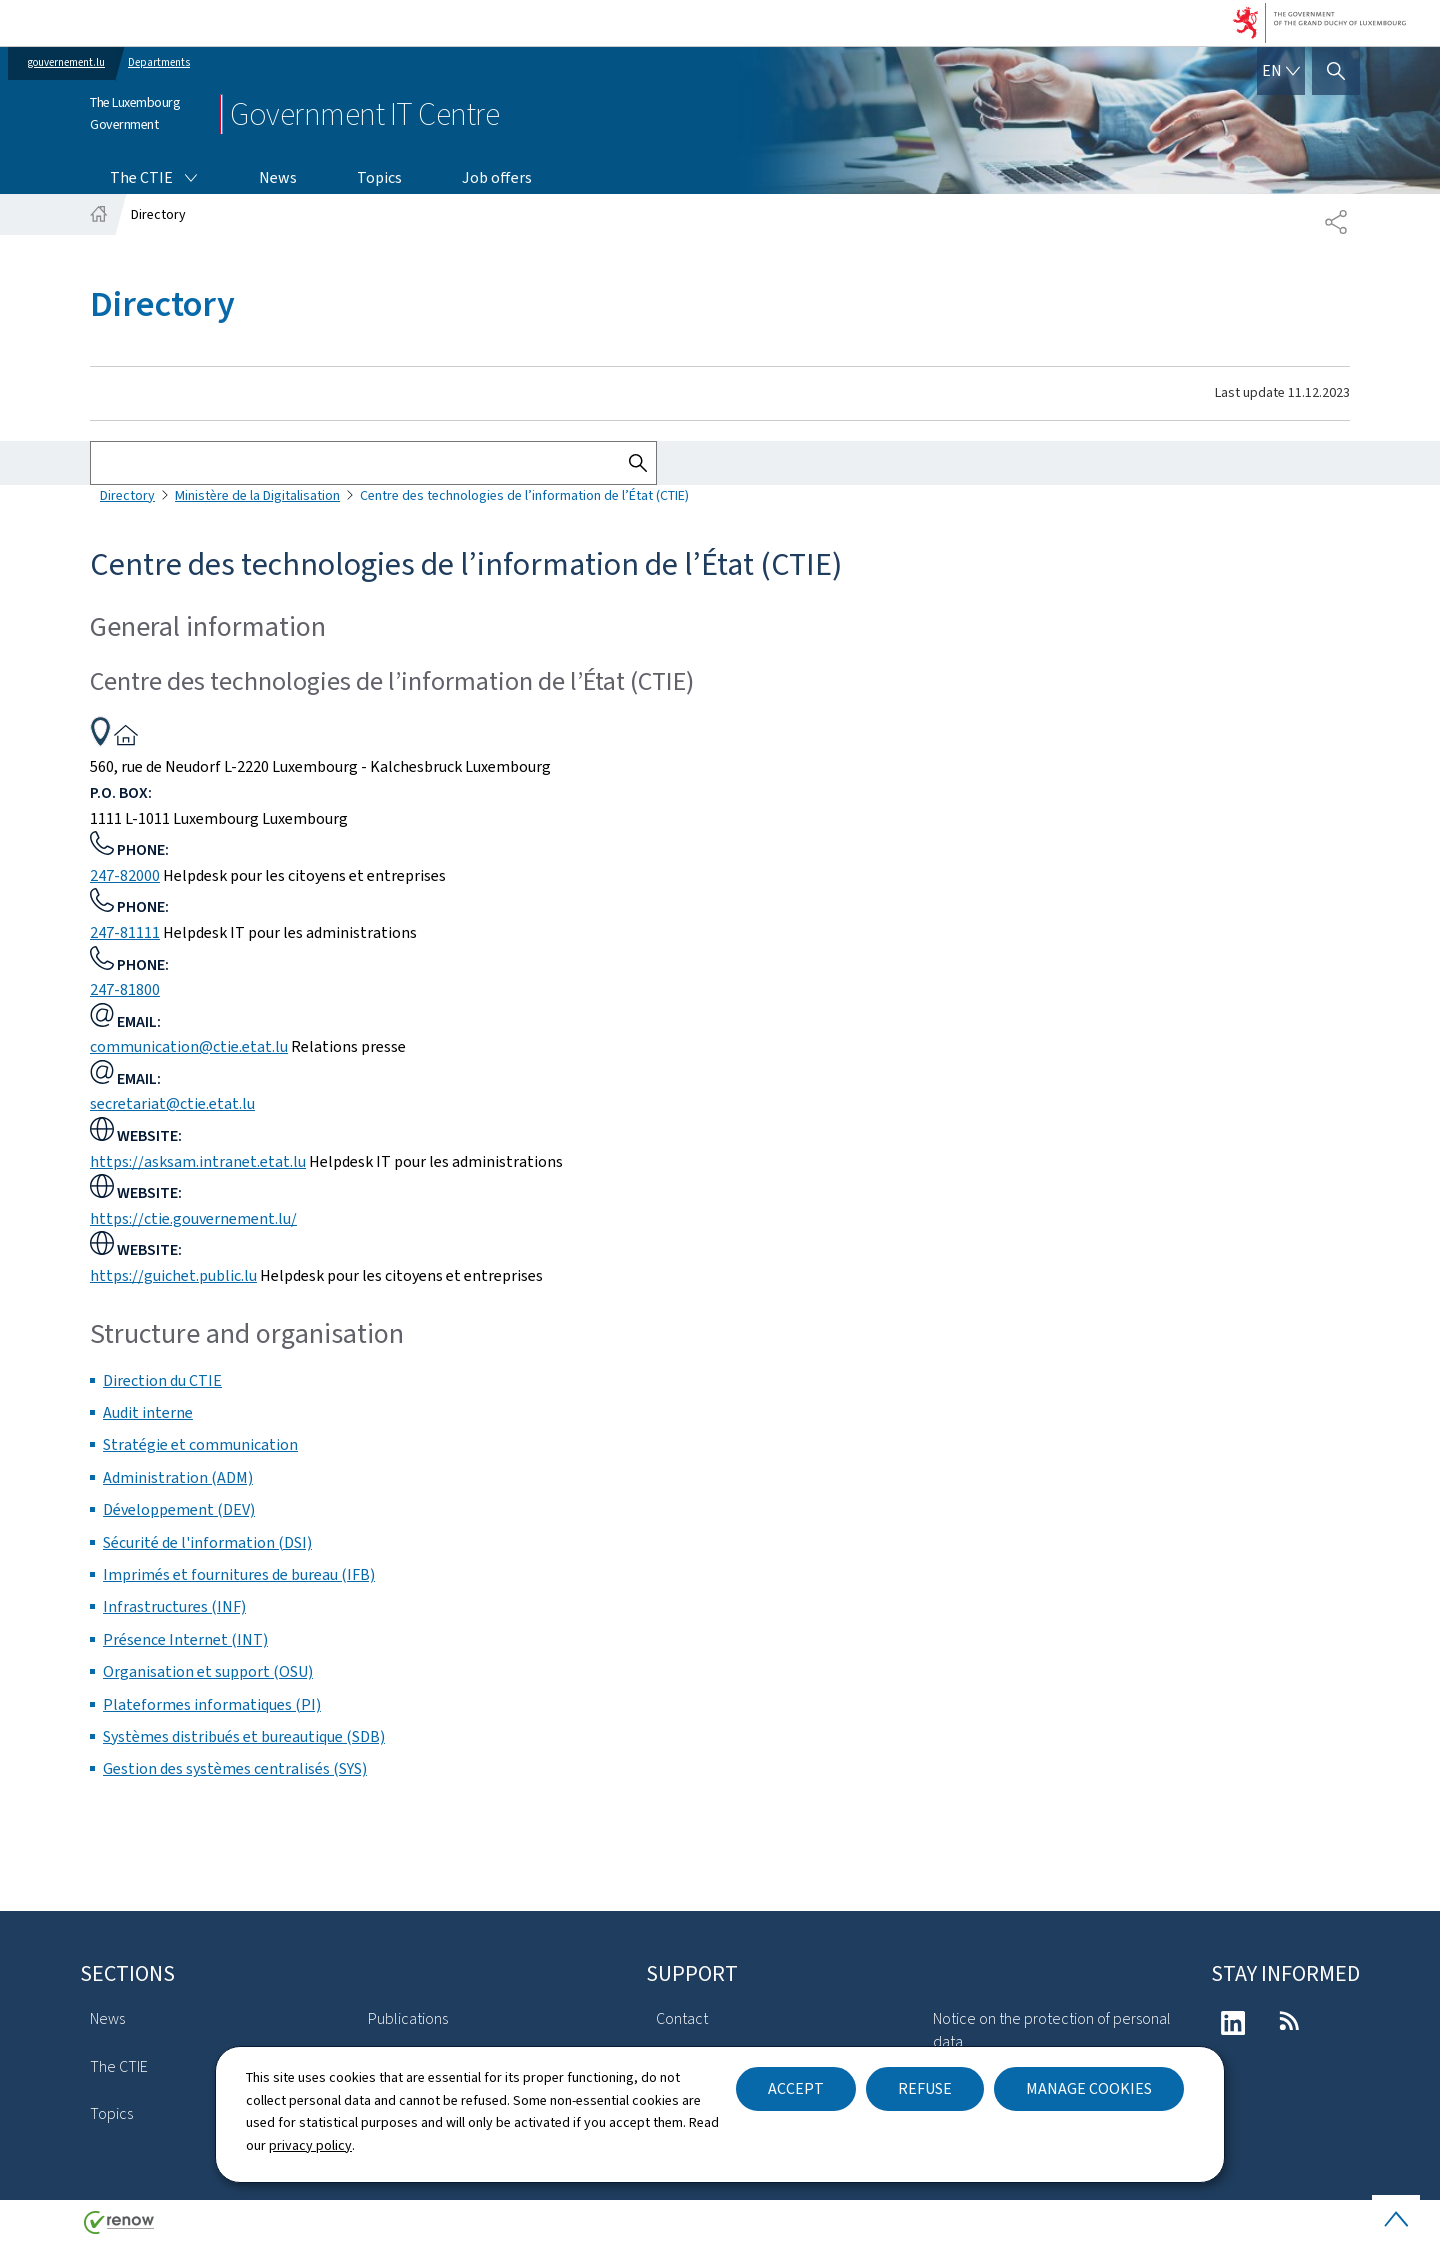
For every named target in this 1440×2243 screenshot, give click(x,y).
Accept (796, 2088)
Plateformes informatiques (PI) (212, 1704)
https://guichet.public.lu (173, 1275)
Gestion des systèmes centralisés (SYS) (235, 1768)
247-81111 (125, 932)
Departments (159, 62)
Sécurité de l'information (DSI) (207, 1542)
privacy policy (310, 2145)
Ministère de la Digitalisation (257, 495)
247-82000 (125, 875)
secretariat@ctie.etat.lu (172, 1103)
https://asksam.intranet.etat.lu (198, 1161)
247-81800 (125, 989)
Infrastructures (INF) (174, 1606)
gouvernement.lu (66, 62)
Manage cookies (1089, 2088)
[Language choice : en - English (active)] (1281, 71)
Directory (127, 495)
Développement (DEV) (179, 1509)
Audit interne (148, 1412)
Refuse (925, 2088)
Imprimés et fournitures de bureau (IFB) (239, 1574)
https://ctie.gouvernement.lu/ (193, 1218)
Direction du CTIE (162, 1380)
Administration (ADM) (178, 1477)
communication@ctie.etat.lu (189, 1046)
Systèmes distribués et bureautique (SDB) (244, 1736)
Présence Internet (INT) (185, 1639)
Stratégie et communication (200, 1444)
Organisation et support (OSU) (208, 1671)
